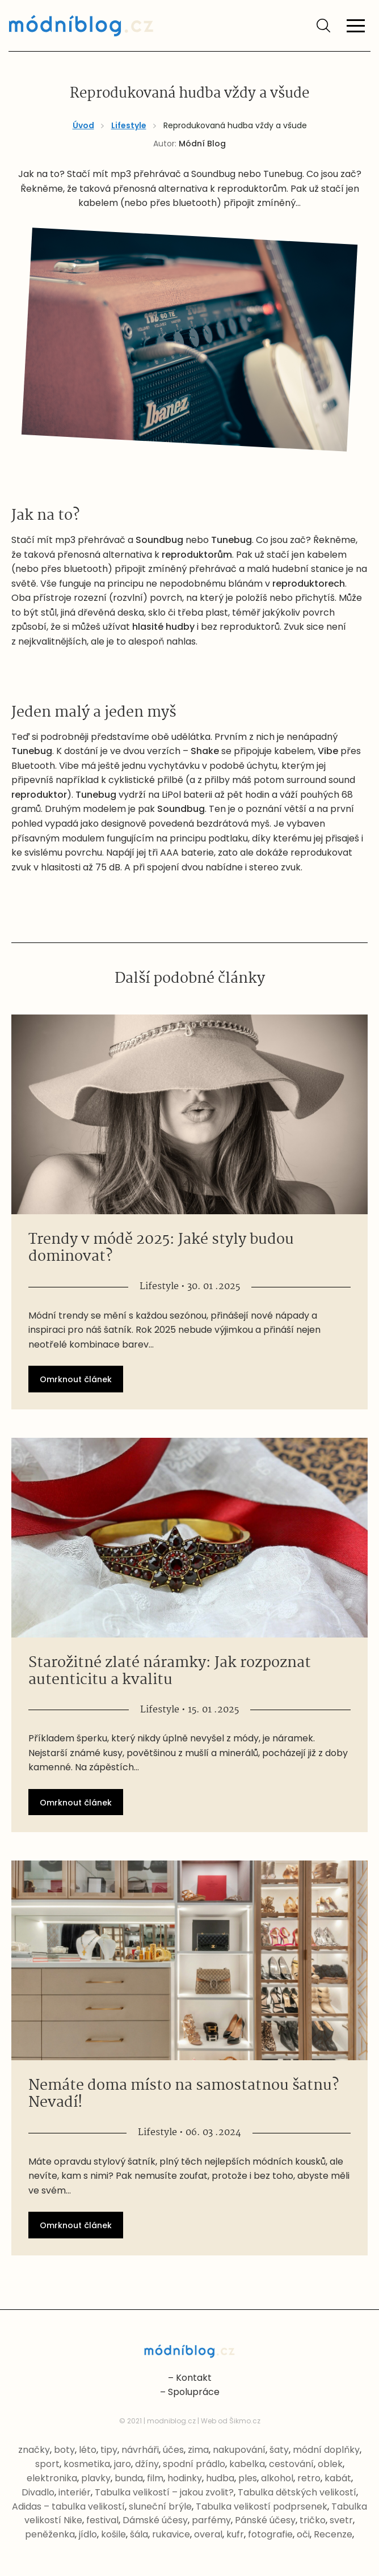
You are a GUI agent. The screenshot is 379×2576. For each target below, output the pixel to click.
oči (303, 2534)
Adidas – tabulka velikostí (68, 2506)
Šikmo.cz (244, 2421)
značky (34, 2449)
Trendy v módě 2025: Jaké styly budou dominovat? (161, 1248)
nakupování (239, 2449)
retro (309, 2478)
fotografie (270, 2534)
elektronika (52, 2478)
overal (208, 2534)
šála (139, 2534)
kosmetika (87, 2463)
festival (102, 2520)
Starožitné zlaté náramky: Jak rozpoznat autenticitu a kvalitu (169, 1671)
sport (47, 2463)
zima (198, 2449)
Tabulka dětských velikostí (297, 2492)
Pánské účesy (265, 2520)
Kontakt (194, 2377)
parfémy (211, 2520)
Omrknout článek (76, 1379)
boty (64, 2449)
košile (113, 2534)
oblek (330, 2463)
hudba (220, 2478)
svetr (341, 2520)
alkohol (277, 2478)
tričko (313, 2520)
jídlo (88, 2534)
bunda (129, 2478)
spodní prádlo (194, 2463)
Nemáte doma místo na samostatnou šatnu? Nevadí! (183, 2094)
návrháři (140, 2449)
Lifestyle (128, 125)
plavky (96, 2478)
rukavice (171, 2534)
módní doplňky (326, 2449)
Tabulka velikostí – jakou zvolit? (164, 2492)
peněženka (50, 2534)
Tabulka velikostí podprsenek (261, 2506)
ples (247, 2478)
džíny (147, 2463)
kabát (338, 2478)
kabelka (247, 2463)
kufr (235, 2534)
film (155, 2478)
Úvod (83, 125)
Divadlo (38, 2492)
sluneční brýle (160, 2506)
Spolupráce (194, 2391)
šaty (279, 2449)
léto (87, 2449)
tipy (108, 2449)
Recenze (333, 2534)
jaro (122, 2463)
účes (173, 2449)
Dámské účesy (155, 2520)
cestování (291, 2463)
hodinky (184, 2478)
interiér (74, 2492)
